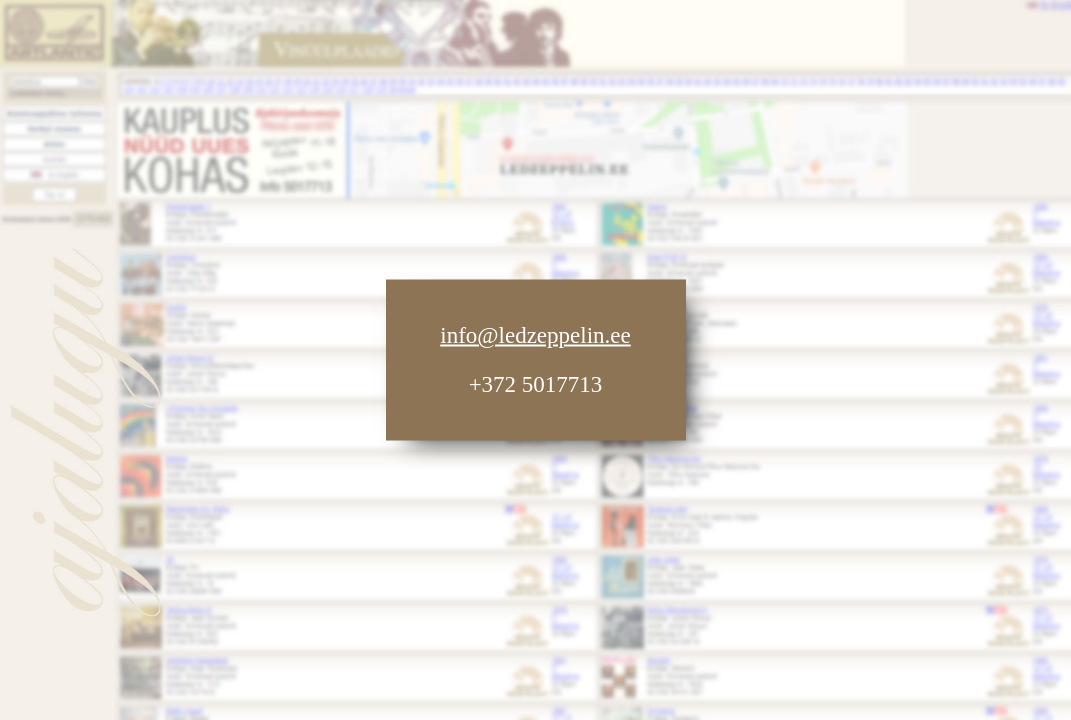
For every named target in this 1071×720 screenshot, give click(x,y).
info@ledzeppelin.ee (535, 335)
